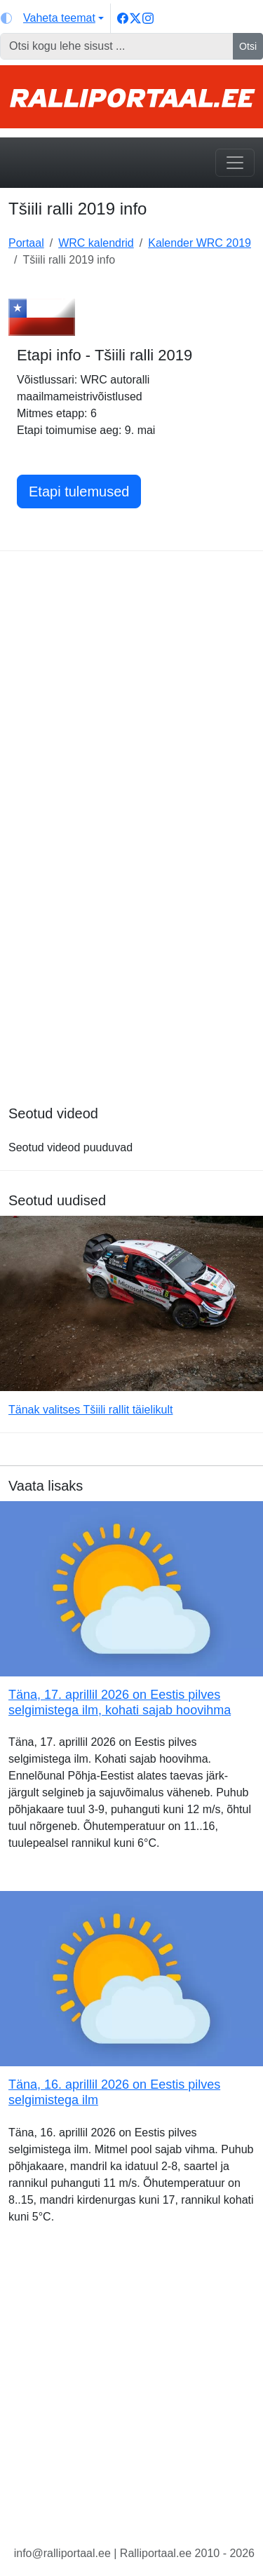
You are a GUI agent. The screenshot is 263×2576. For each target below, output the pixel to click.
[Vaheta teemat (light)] (52, 18)
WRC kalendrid (96, 243)
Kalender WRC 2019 (199, 243)
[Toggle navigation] (235, 163)
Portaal (26, 243)
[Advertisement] (131, 696)
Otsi (248, 46)
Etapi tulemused (79, 491)
